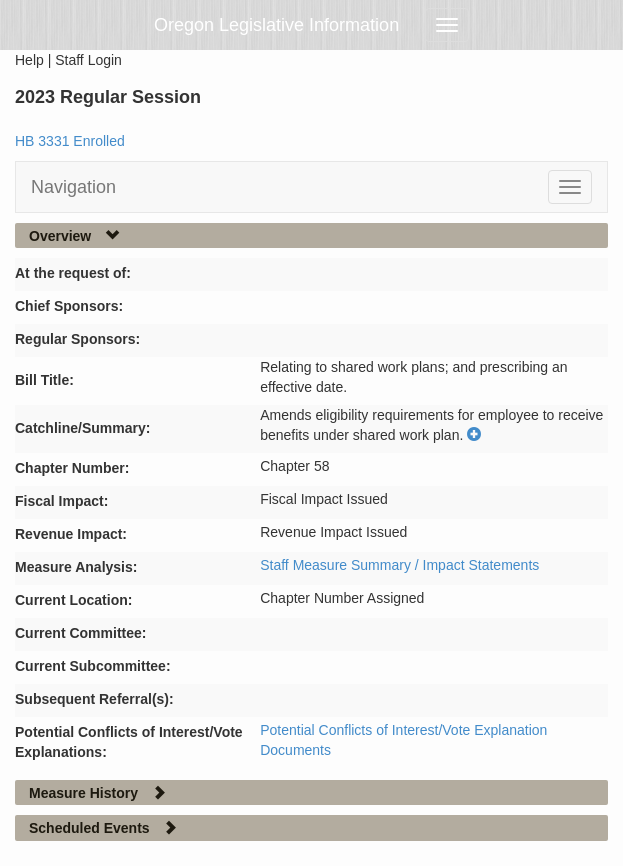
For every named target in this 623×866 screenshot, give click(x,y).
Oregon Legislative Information (276, 25)
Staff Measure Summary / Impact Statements (399, 565)
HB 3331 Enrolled (70, 141)
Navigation (73, 187)
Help (29, 60)
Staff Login (88, 60)
